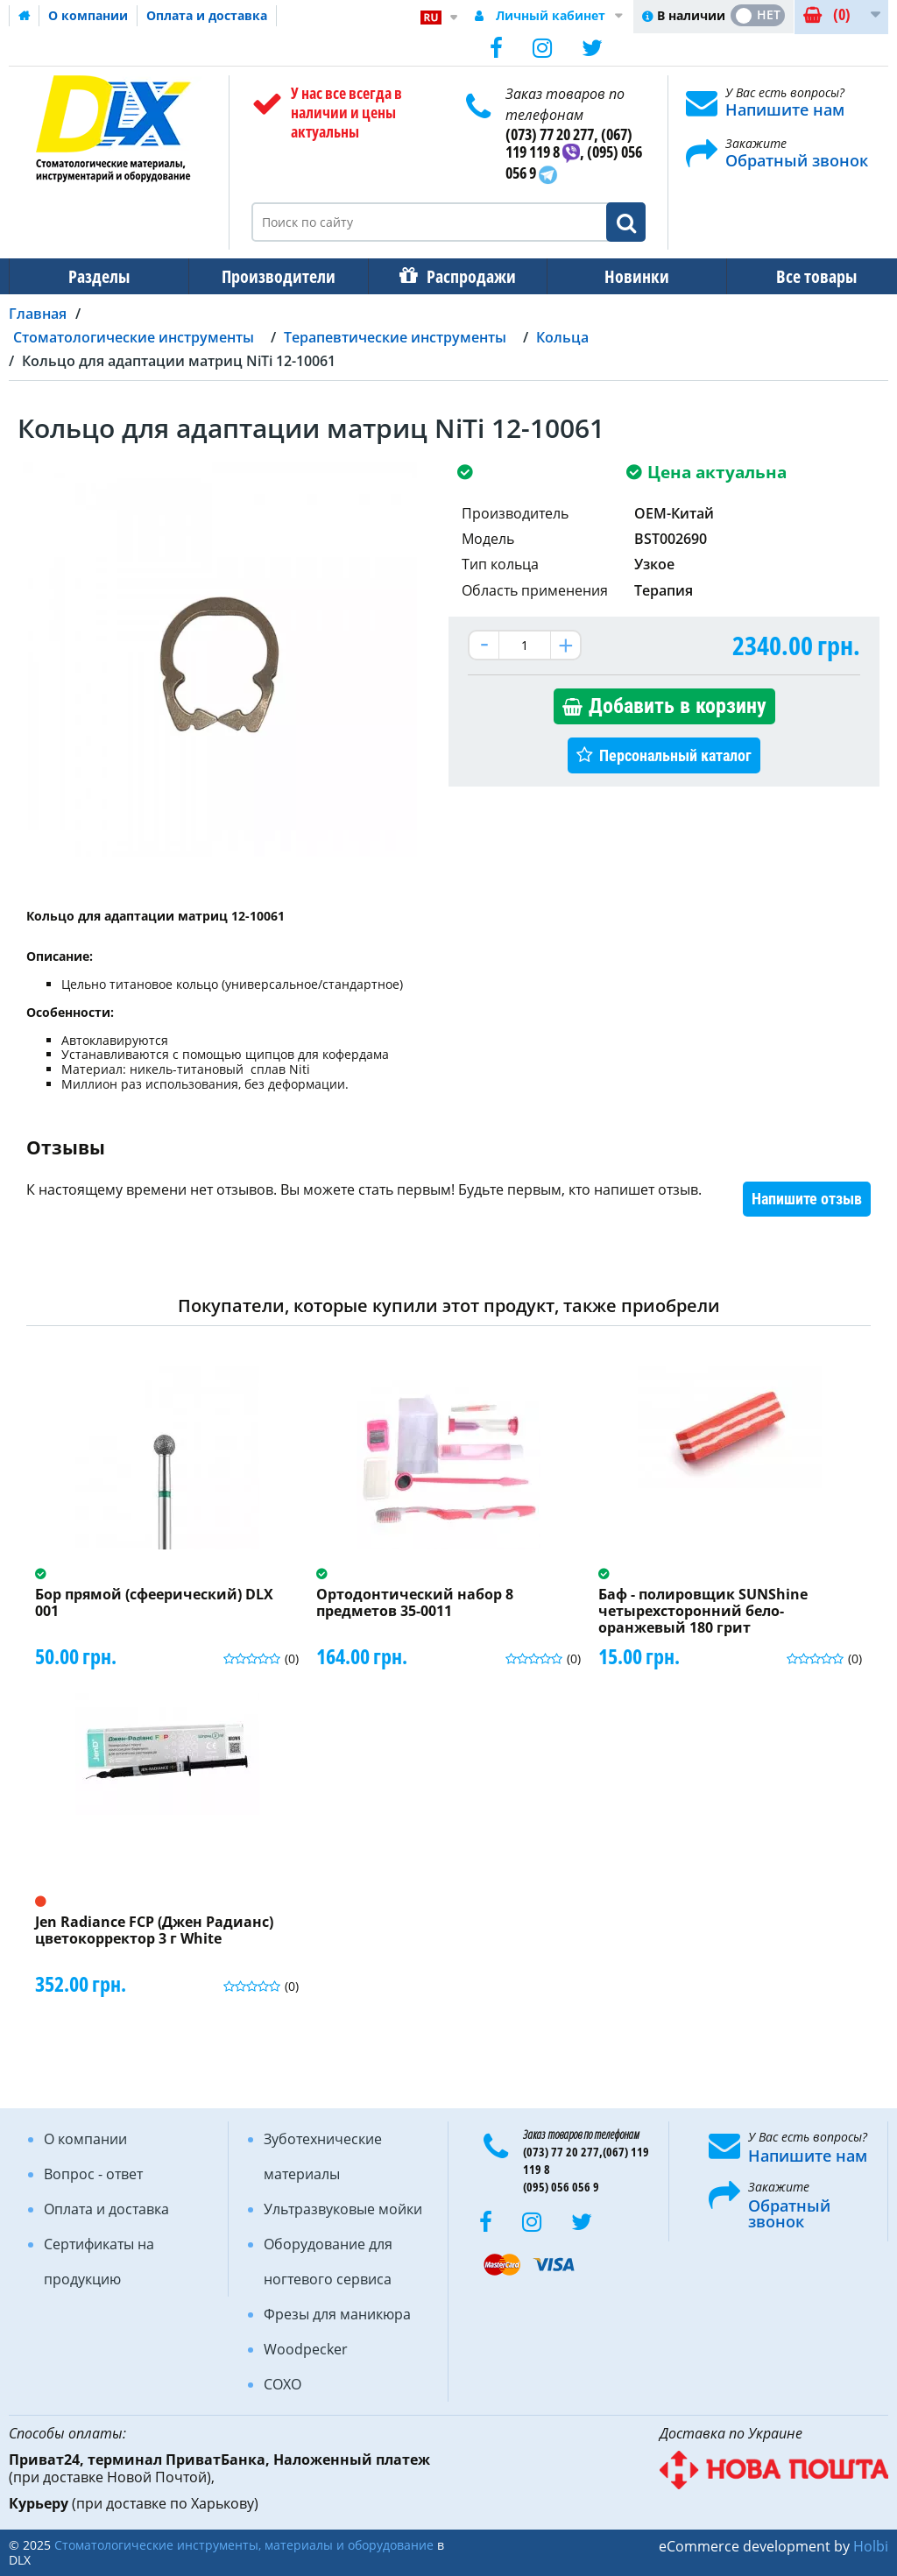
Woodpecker (306, 2349)
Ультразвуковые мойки (343, 2209)
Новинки (624, 276)
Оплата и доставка (206, 15)
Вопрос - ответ (93, 2174)
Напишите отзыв (807, 1198)
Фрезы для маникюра (337, 2314)
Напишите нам (784, 109)
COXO (282, 2384)
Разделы (97, 276)
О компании (88, 15)
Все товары (800, 276)
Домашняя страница (24, 15)
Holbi (870, 2546)
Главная (38, 313)
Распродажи (462, 276)
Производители (273, 276)
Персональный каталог (675, 755)
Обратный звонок (796, 160)
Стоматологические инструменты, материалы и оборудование (244, 2545)
